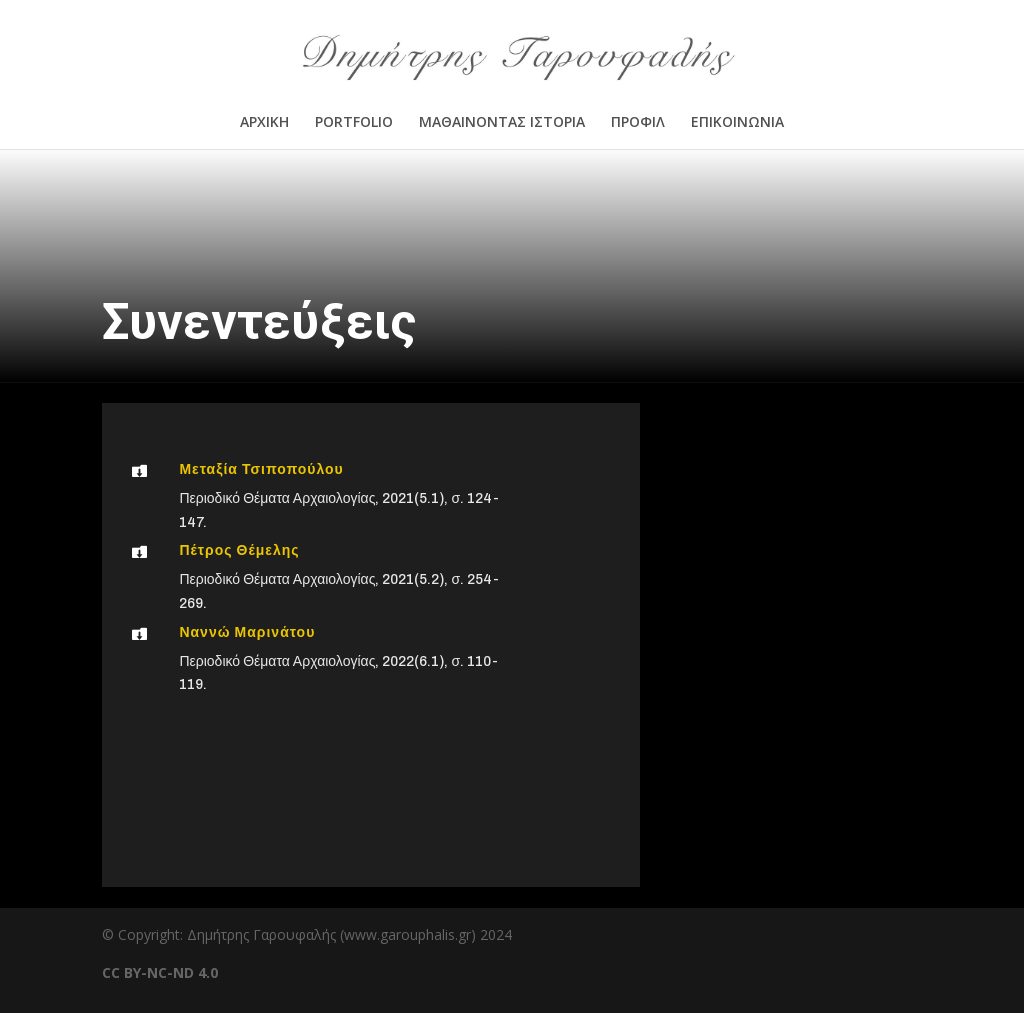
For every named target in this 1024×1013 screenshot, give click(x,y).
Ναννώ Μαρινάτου (247, 632)
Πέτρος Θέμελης (239, 550)
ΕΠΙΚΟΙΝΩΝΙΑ (737, 123)
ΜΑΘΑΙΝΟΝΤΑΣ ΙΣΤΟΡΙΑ (502, 123)
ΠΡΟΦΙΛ (638, 123)
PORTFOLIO (354, 123)
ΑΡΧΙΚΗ (264, 123)
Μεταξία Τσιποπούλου (261, 469)
